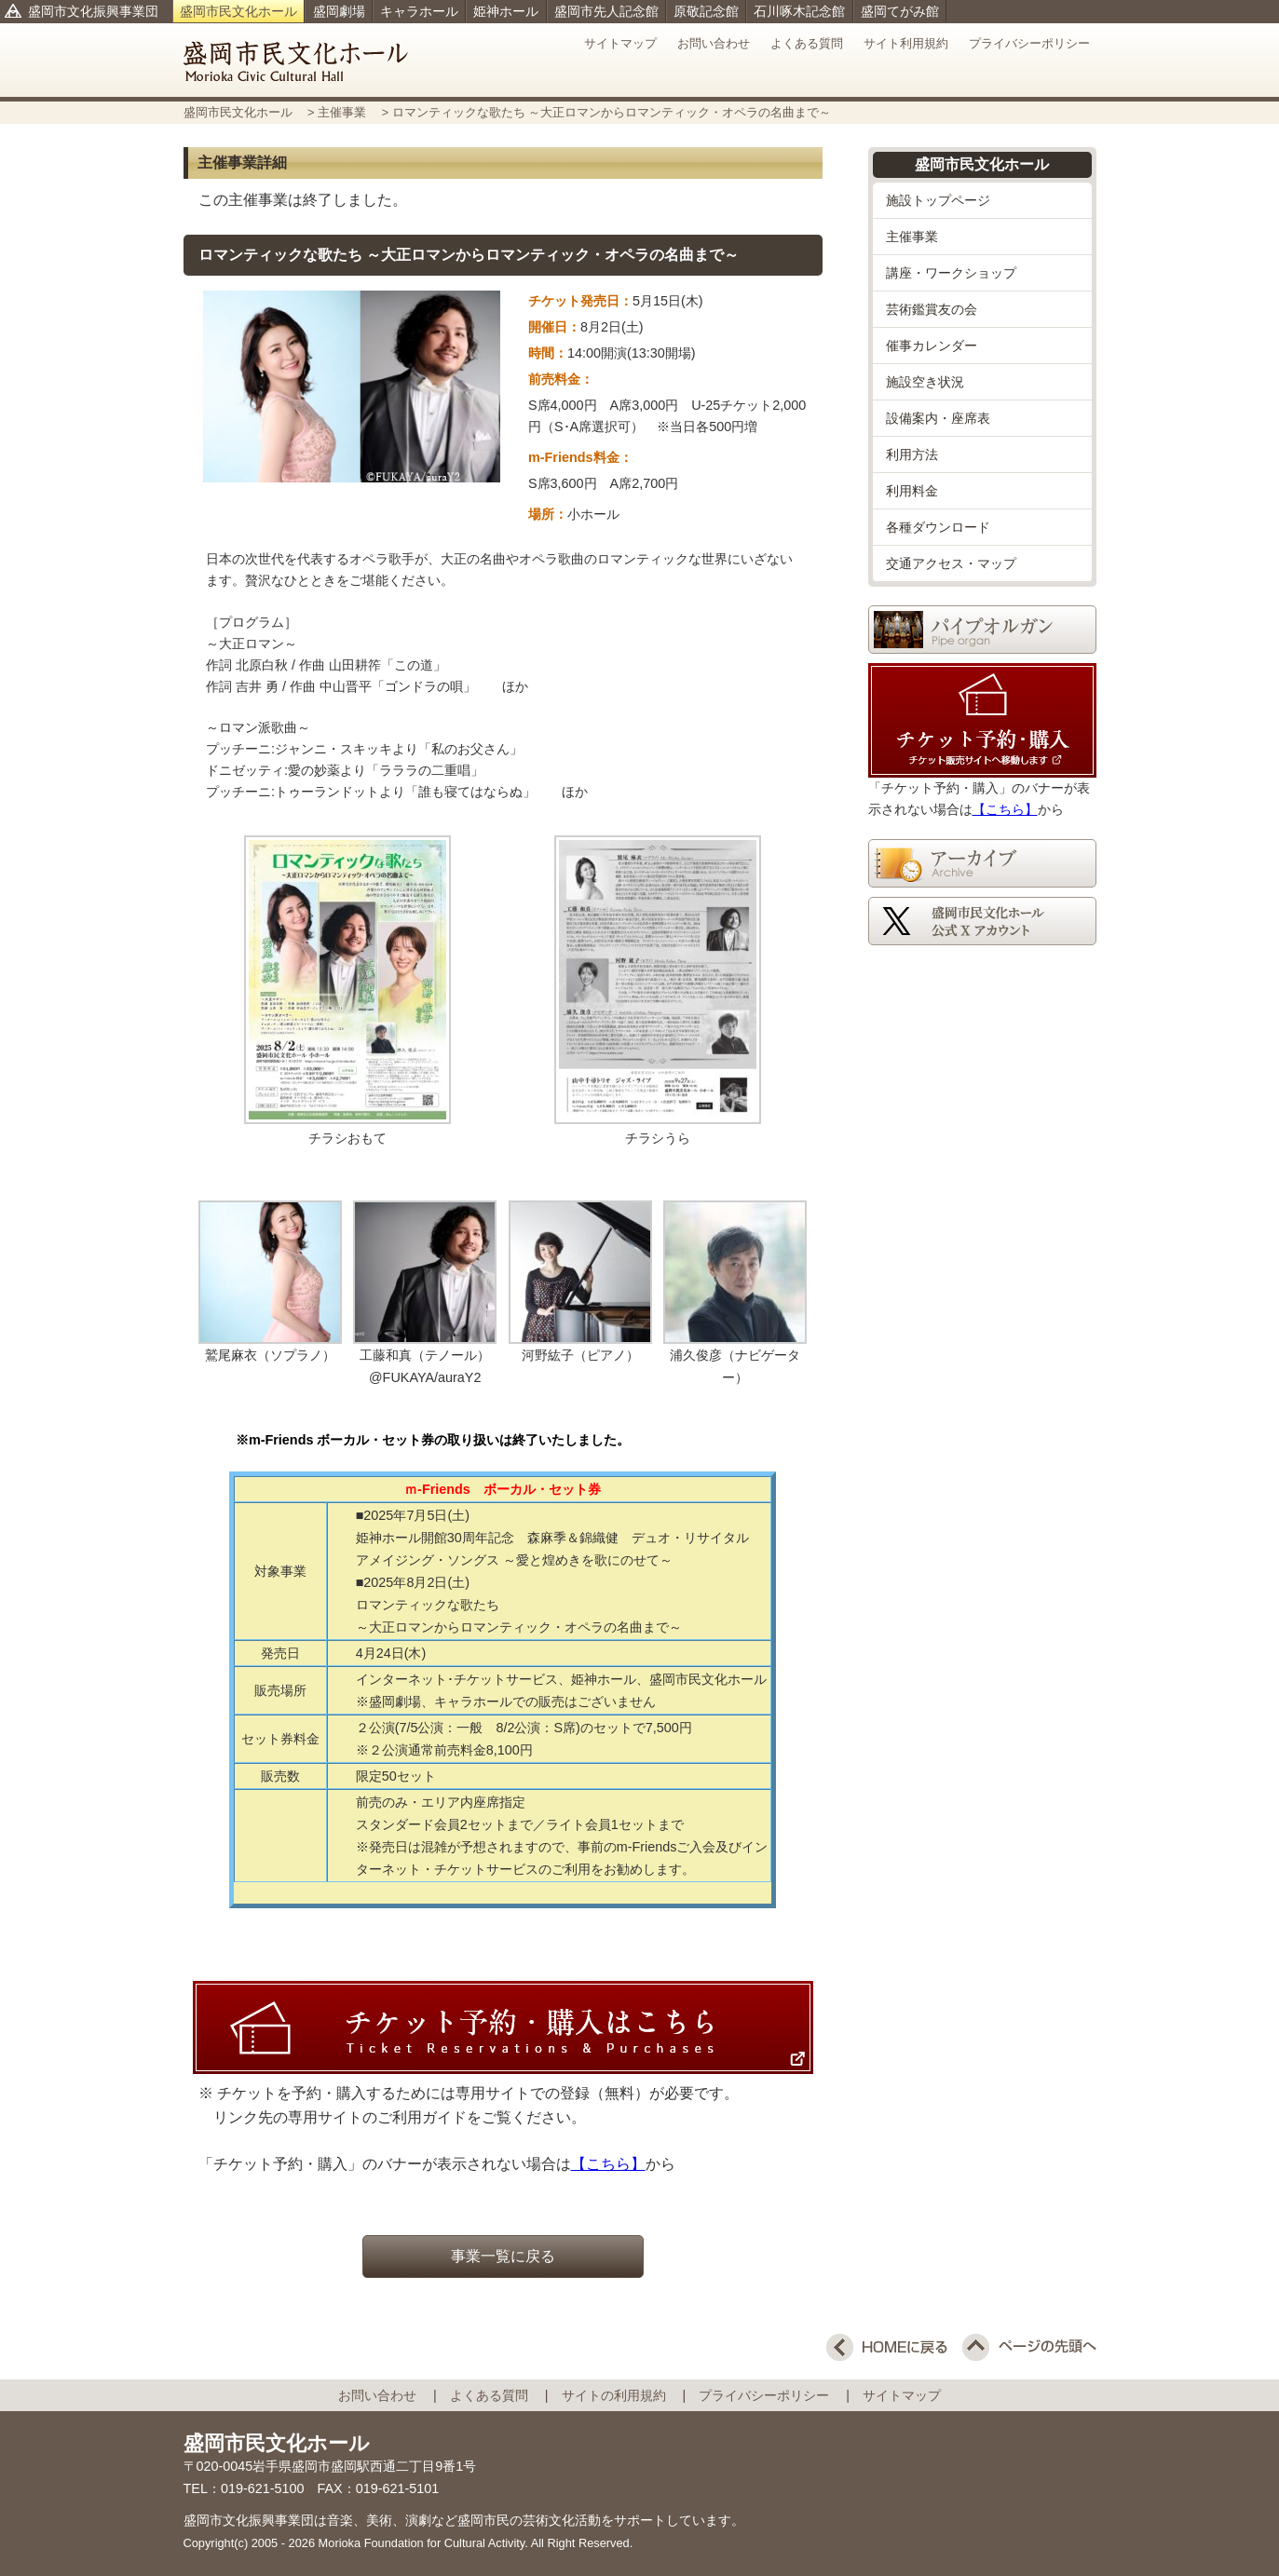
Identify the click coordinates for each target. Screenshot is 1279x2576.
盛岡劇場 (339, 11)
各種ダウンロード (938, 527)
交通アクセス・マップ (951, 563)
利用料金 (912, 490)
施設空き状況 (925, 381)
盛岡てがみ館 (900, 11)
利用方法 (912, 454)
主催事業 (344, 112)
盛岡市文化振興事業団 (93, 11)
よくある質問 (806, 43)
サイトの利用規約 (620, 2395)
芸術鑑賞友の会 (931, 309)
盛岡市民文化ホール (238, 11)
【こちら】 (608, 2164)
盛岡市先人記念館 (606, 11)
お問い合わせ (713, 43)
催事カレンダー (931, 345)
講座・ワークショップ (951, 272)
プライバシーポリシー (1029, 43)
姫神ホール (505, 11)
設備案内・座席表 (938, 418)
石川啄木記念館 (799, 11)
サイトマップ (620, 43)
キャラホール (419, 11)
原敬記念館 (706, 11)
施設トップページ (938, 200)
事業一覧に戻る (503, 2256)
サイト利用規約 (906, 43)
